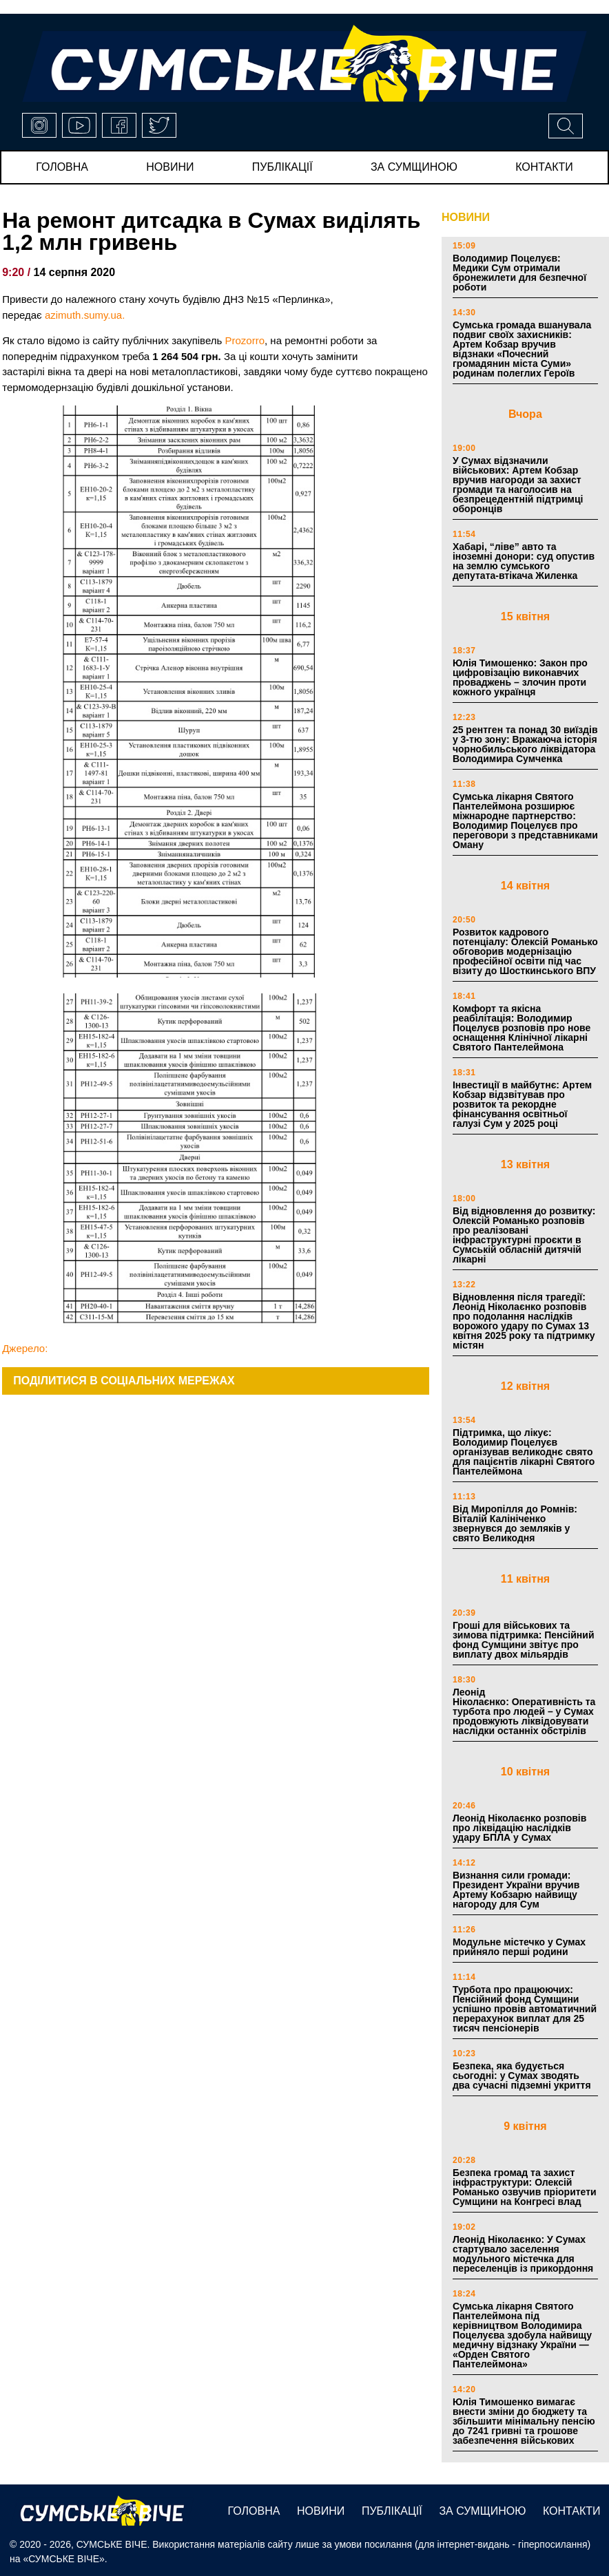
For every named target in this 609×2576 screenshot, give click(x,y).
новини (170, 167)
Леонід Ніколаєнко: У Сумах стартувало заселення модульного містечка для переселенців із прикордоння (523, 2254)
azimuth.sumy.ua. (85, 315)
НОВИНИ (466, 217)
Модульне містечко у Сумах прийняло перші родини (519, 1946)
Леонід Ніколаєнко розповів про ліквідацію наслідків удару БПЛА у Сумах (519, 1828)
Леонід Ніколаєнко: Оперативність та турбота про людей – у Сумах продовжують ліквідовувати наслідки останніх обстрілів (524, 1711)
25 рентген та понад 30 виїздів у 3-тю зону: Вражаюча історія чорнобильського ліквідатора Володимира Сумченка (525, 744)
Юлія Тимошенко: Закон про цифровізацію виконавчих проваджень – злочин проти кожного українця (520, 677)
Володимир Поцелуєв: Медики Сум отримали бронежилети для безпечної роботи (519, 273)
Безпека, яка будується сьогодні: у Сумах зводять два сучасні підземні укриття (523, 2075)
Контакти (544, 167)
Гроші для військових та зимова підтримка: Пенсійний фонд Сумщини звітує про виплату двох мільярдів (524, 1640)
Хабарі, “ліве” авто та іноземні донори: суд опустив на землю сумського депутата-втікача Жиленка (524, 561)
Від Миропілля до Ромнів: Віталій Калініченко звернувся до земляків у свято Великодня (515, 1523)
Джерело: (25, 1348)
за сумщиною (414, 167)
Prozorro (245, 340)
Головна (62, 167)
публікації (282, 167)
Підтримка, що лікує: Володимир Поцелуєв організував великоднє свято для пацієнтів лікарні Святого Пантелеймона (524, 1452)
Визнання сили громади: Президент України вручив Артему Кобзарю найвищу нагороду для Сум (516, 1890)
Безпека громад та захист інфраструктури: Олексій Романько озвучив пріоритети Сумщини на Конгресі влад (525, 2187)
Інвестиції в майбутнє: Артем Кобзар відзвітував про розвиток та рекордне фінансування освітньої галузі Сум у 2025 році (522, 1104)
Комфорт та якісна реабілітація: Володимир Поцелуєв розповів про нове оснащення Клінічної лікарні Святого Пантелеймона (521, 1028)
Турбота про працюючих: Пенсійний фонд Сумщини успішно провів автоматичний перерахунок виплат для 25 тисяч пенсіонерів (525, 2009)
